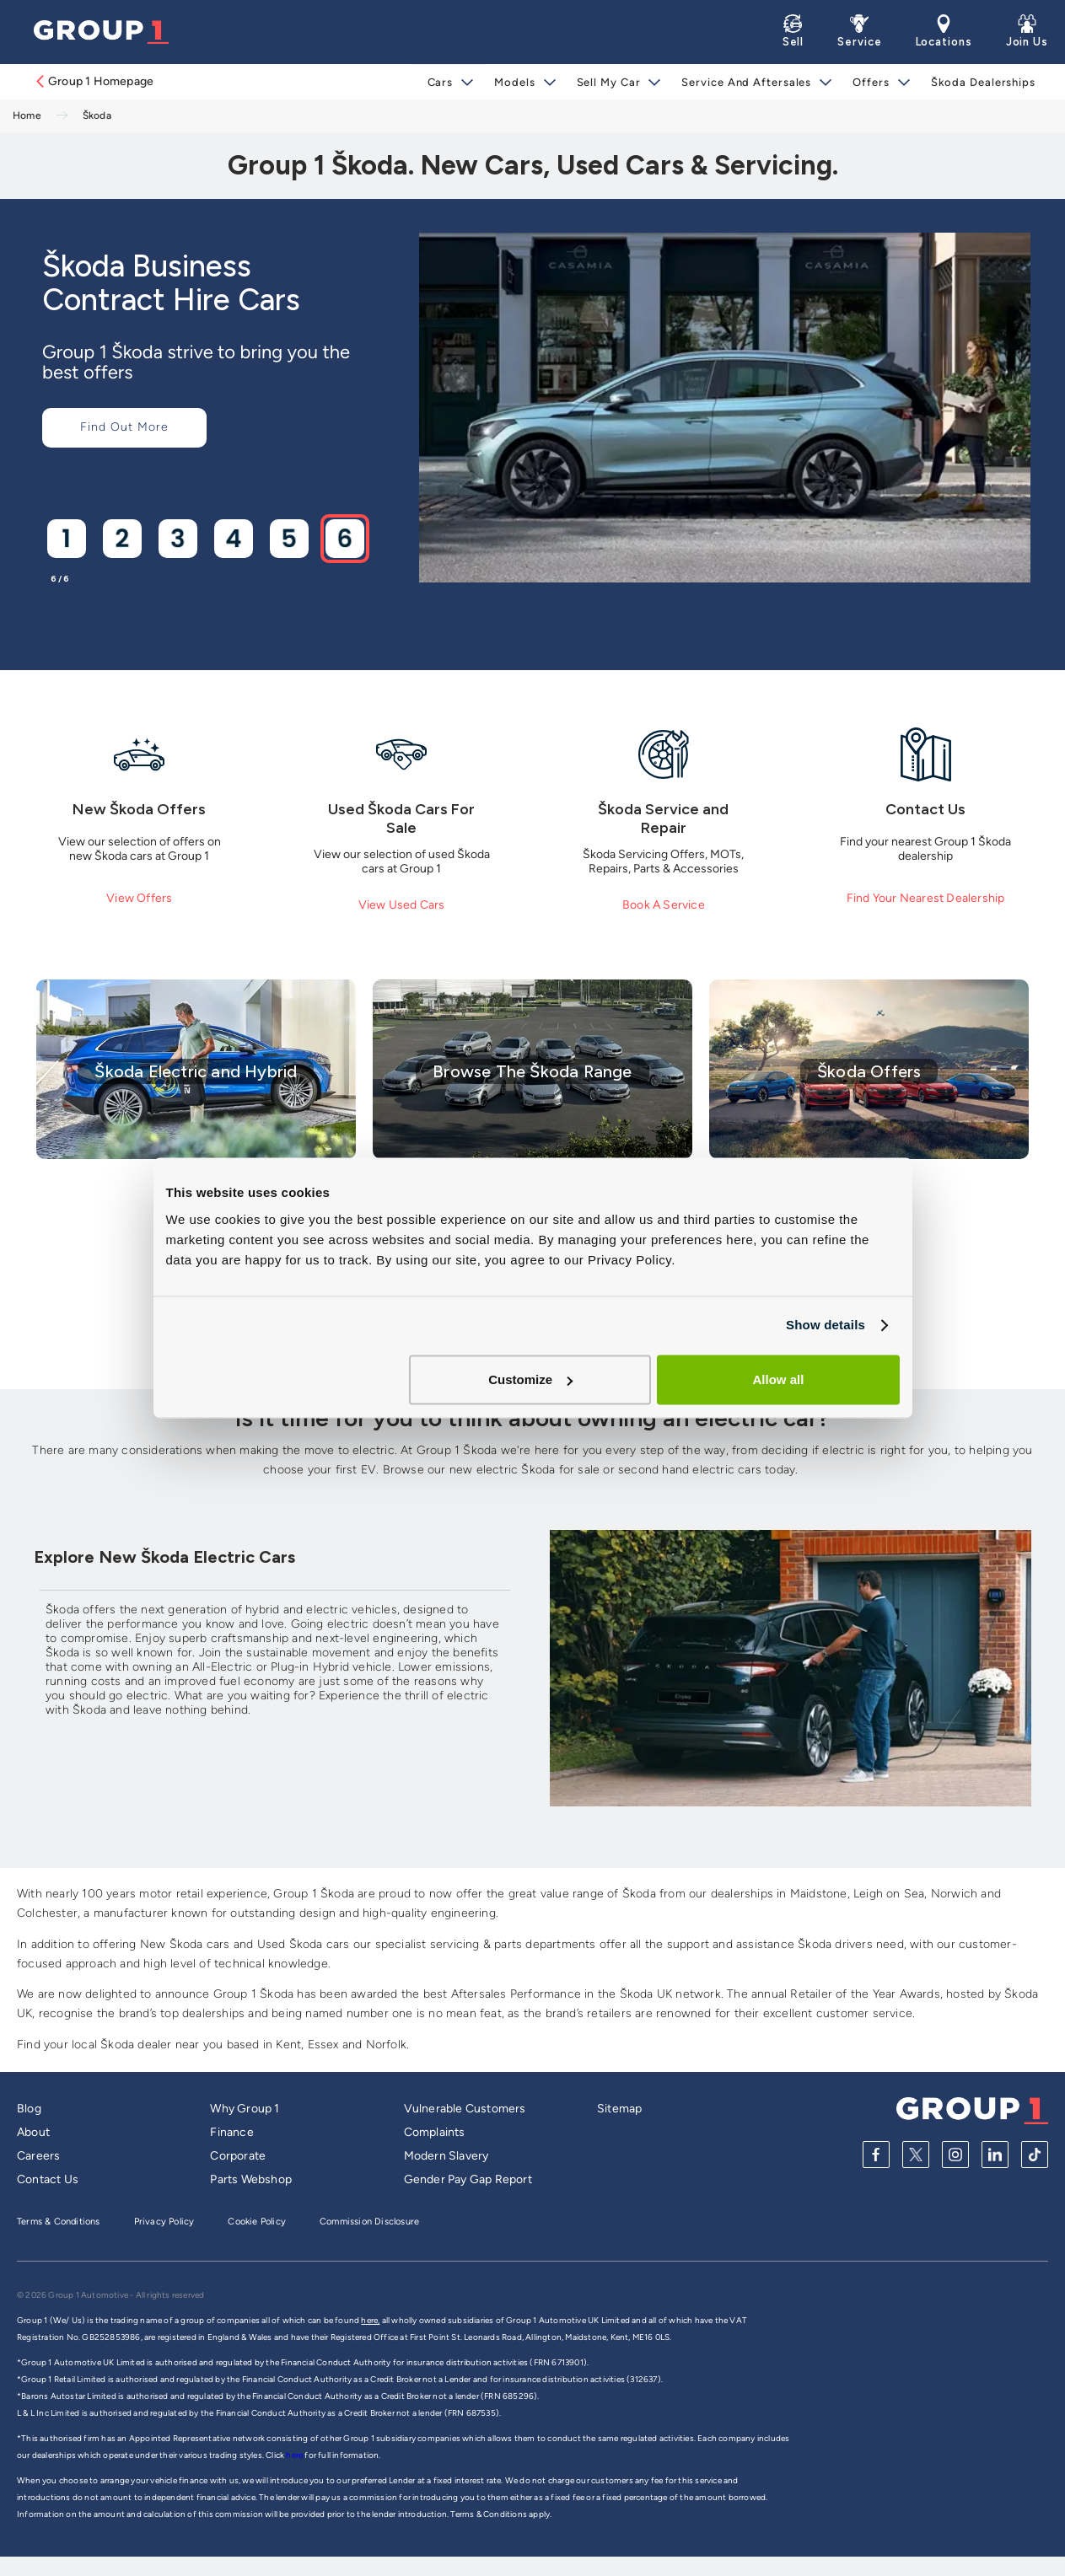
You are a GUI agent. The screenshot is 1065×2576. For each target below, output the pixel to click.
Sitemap (619, 2108)
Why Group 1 (244, 2108)
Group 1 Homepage (93, 81)
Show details (825, 1325)
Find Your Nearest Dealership (926, 898)
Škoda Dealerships (983, 82)
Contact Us (47, 2179)
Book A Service (663, 905)
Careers (38, 2156)
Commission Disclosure (369, 2221)
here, (370, 2320)
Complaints (434, 2132)
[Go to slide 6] (344, 537)
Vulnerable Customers (465, 2108)
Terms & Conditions (58, 2221)
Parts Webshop (251, 2179)
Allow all (778, 1379)
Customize (530, 1379)
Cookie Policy (257, 2221)
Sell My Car (609, 82)
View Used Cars (401, 905)
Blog (29, 2108)
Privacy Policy (164, 2221)
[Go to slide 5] (288, 537)
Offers (871, 82)
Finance (231, 2132)
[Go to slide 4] (232, 537)
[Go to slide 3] (177, 537)
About (33, 2132)
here (295, 2455)
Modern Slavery (446, 2156)
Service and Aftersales (746, 82)
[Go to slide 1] (65, 537)
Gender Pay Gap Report (468, 2179)
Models (514, 82)
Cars (441, 82)
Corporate (238, 2156)
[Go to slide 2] (121, 537)
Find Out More (124, 427)
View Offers (139, 898)
